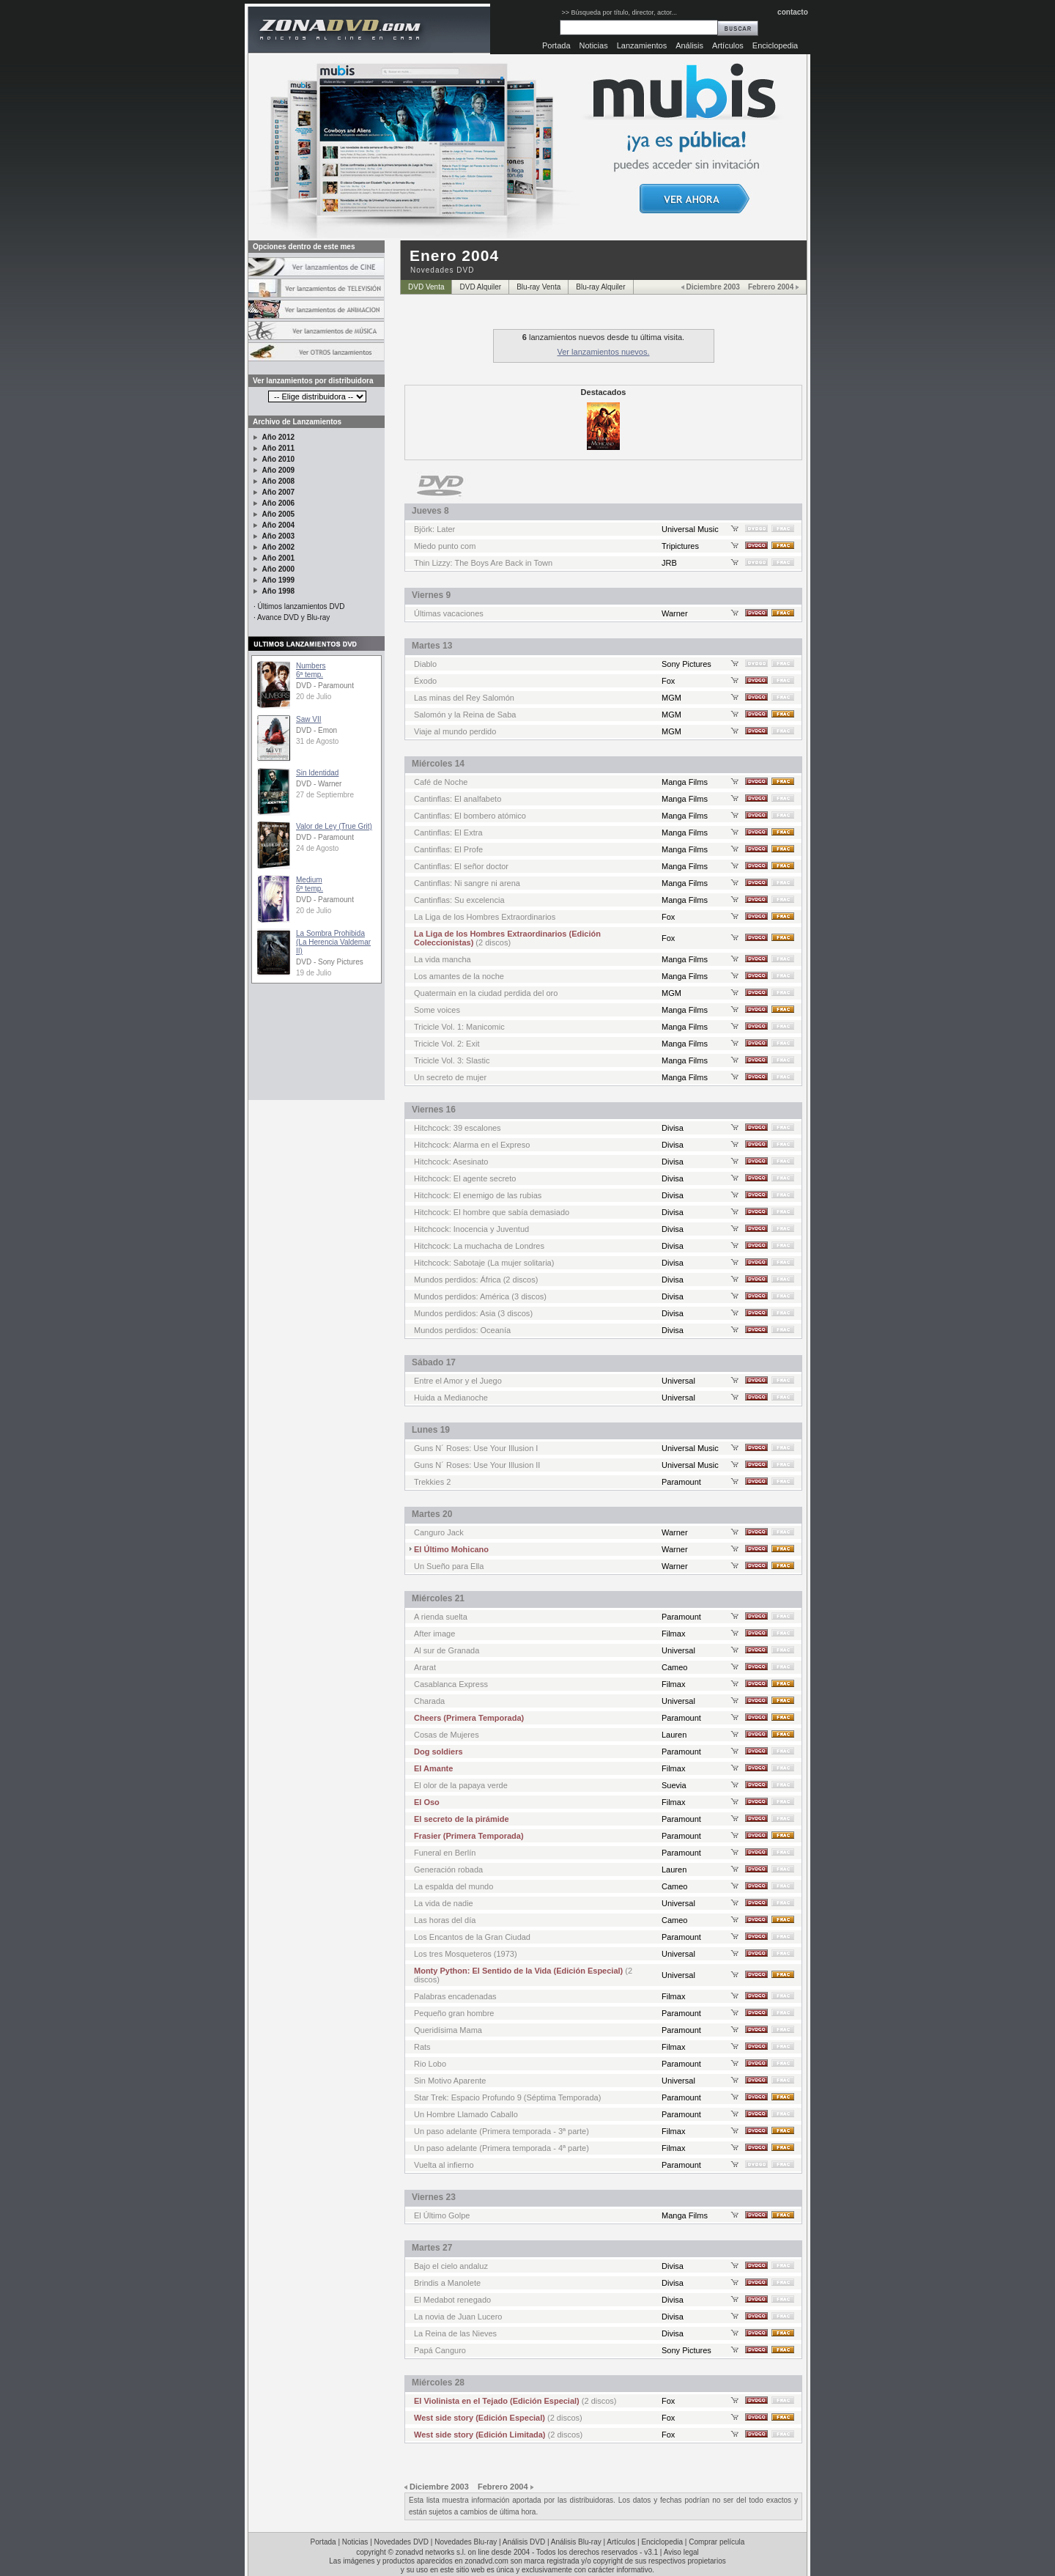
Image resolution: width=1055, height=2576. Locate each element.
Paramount (681, 1481)
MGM (671, 697)
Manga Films (685, 782)
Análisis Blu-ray (576, 2542)
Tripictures (680, 546)
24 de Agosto (317, 848)
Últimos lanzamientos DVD (301, 606)
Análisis (689, 45)
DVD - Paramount (325, 686)
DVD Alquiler (480, 287)
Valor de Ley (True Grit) (334, 826)
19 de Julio (313, 973)
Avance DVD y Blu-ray (293, 617)
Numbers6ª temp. (311, 670)
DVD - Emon (316, 730)
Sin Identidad (317, 773)
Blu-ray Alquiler (600, 287)
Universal (678, 1380)
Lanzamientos (642, 45)
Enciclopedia (775, 45)
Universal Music (690, 529)
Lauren (674, 1734)
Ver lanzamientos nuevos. (604, 351)
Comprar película (716, 2542)
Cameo (674, 1667)
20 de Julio (313, 697)
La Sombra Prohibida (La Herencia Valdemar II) (333, 942)
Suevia (674, 1785)
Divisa (673, 1127)
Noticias (594, 45)
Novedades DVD (401, 2542)
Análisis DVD (524, 2542)
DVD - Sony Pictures (329, 962)
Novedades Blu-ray (465, 2542)
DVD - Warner (318, 784)
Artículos (728, 45)
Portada (556, 45)
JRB (669, 562)
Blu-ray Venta (538, 287)
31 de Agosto (317, 741)
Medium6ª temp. (309, 884)
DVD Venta (426, 287)
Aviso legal (681, 2552)
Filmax (673, 1633)
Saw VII (308, 719)
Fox (668, 680)
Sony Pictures (686, 664)
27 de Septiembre (325, 795)
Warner (675, 613)
